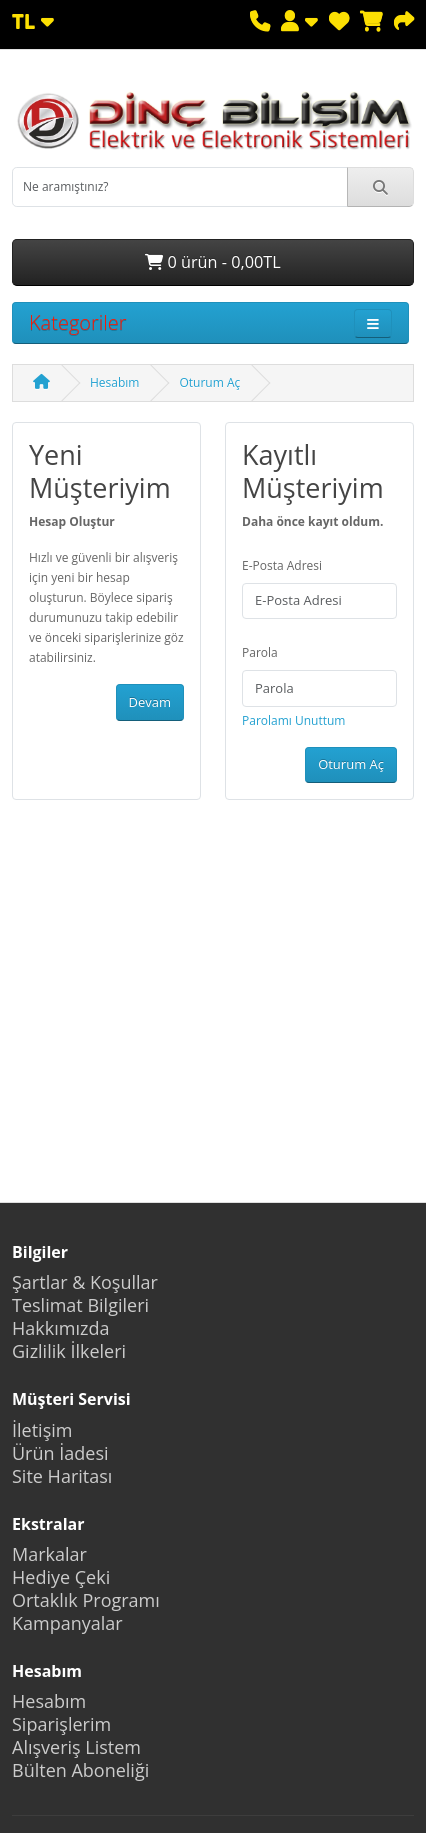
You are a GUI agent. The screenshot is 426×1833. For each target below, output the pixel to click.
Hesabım (114, 382)
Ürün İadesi (60, 1453)
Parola (260, 652)
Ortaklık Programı (86, 1600)
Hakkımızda (60, 1328)
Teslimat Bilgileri (80, 1305)
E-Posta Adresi (282, 565)
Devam (150, 702)
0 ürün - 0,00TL (212, 262)
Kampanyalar (67, 1623)
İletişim (42, 1430)
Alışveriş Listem (76, 1747)
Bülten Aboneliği (80, 1770)
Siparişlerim (61, 1724)
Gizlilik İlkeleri (69, 1351)
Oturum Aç (209, 382)
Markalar (49, 1554)
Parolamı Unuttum (293, 720)
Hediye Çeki (61, 1577)
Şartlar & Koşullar (85, 1282)
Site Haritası (62, 1476)
